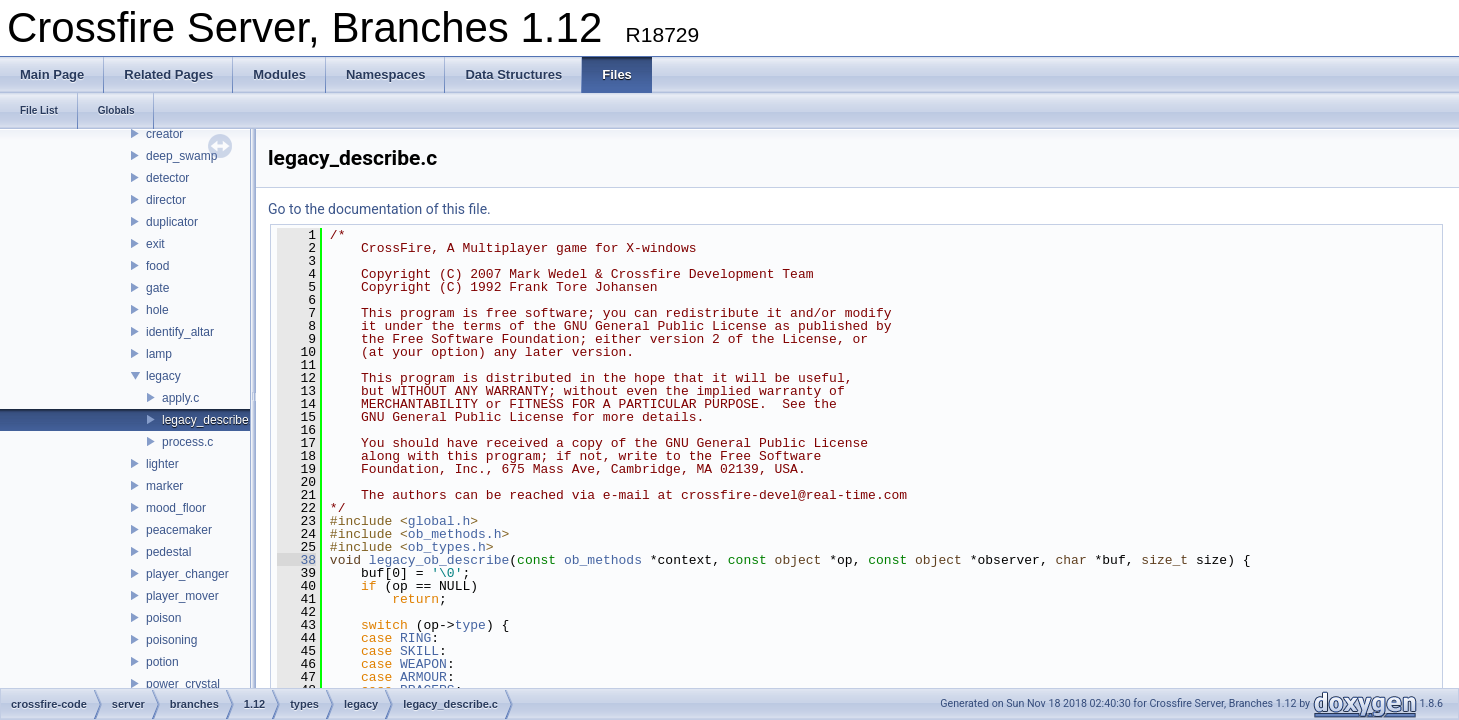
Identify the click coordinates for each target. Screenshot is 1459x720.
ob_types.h (447, 547)
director (166, 200)
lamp (159, 354)
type (470, 625)
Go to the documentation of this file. (379, 209)
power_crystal (183, 684)
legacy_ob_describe (439, 560)
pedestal (168, 552)
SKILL (419, 651)
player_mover (182, 596)
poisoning (171, 640)
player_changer (187, 574)
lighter (162, 464)
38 (296, 560)
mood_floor (176, 508)
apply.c (180, 398)
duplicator (172, 222)
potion (162, 662)
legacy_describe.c (210, 420)
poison (163, 618)
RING (415, 638)
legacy (163, 376)
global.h (439, 521)
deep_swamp (181, 156)
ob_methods (603, 560)
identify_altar (180, 332)
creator (164, 134)
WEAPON (423, 664)
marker (164, 486)
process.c (187, 442)
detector (167, 178)
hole (157, 310)
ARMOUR (423, 677)
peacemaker (179, 530)
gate (157, 288)
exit (155, 244)
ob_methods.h (455, 534)
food (157, 266)
